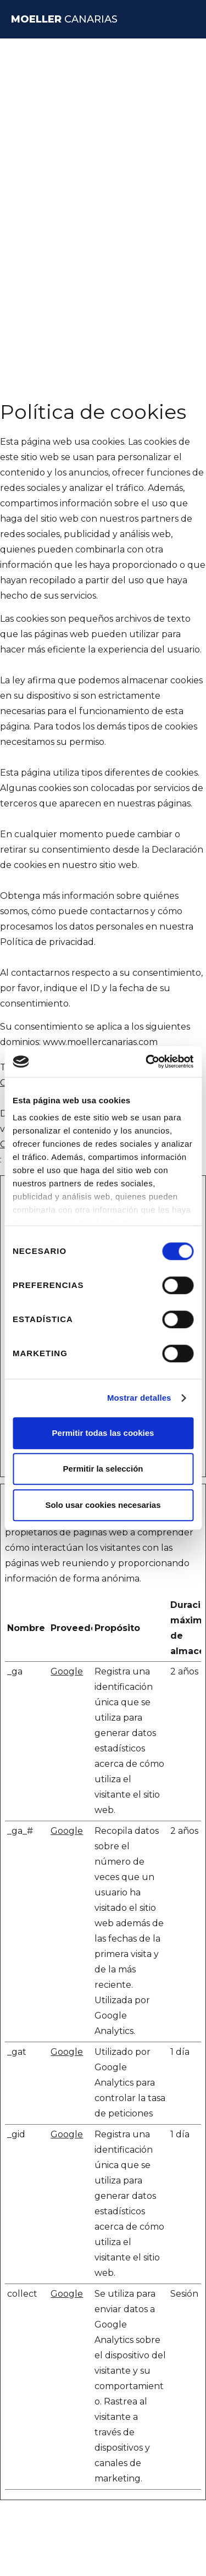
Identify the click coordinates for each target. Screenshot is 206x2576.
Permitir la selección (103, 1468)
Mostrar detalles (139, 1397)
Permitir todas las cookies (103, 1433)
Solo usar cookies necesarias (102, 1505)
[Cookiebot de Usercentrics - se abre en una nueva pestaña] (146, 1061)
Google (67, 1671)
